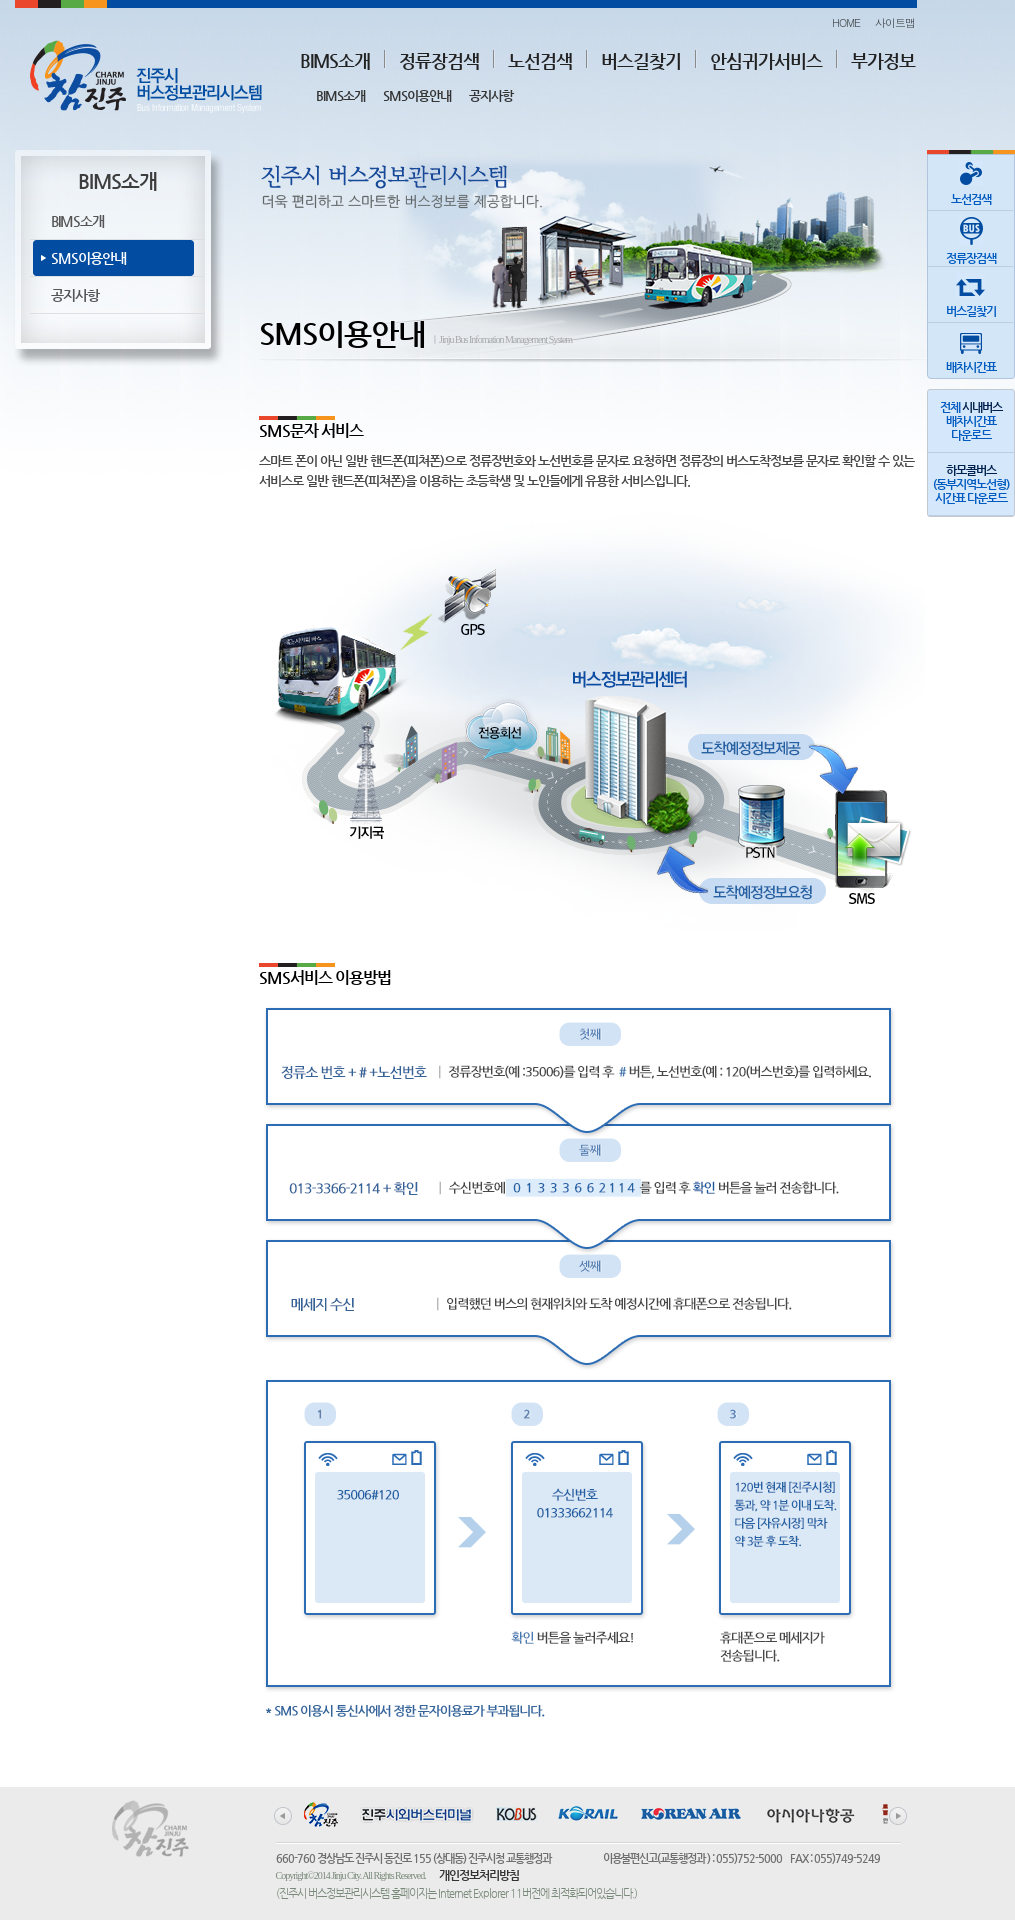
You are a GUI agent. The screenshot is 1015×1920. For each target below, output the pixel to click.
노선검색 (540, 60)
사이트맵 (895, 22)
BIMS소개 (335, 60)
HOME (846, 22)
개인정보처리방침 (479, 1875)
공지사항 (491, 95)
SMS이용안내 (417, 95)
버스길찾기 (641, 60)
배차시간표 (971, 348)
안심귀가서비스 (766, 60)
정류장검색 (439, 60)
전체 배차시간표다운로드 (971, 421)
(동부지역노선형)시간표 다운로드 (971, 484)
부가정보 (883, 60)
